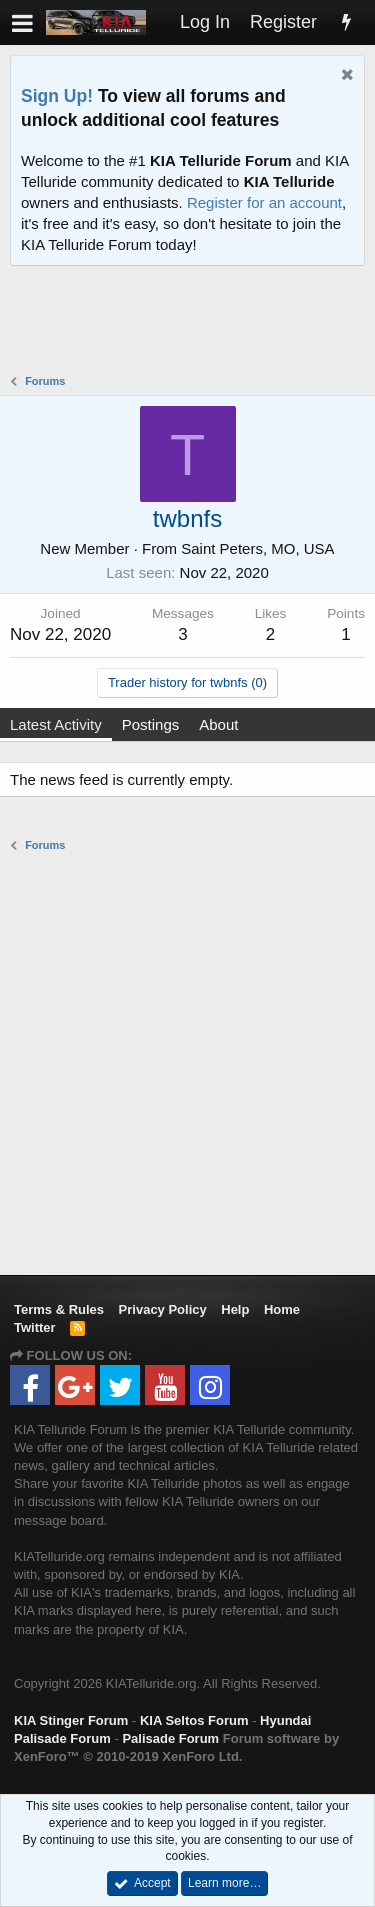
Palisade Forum (170, 1738)
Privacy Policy (163, 1309)
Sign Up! (57, 96)
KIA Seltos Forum (194, 1720)
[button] (22, 22)
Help (235, 1309)
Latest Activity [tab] (56, 724)
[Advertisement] (192, 322)
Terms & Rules (59, 1309)
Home (282, 1309)
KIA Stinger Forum (71, 1720)
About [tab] (218, 724)
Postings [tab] (151, 724)
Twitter (35, 1327)
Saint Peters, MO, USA (257, 548)
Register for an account (264, 202)
